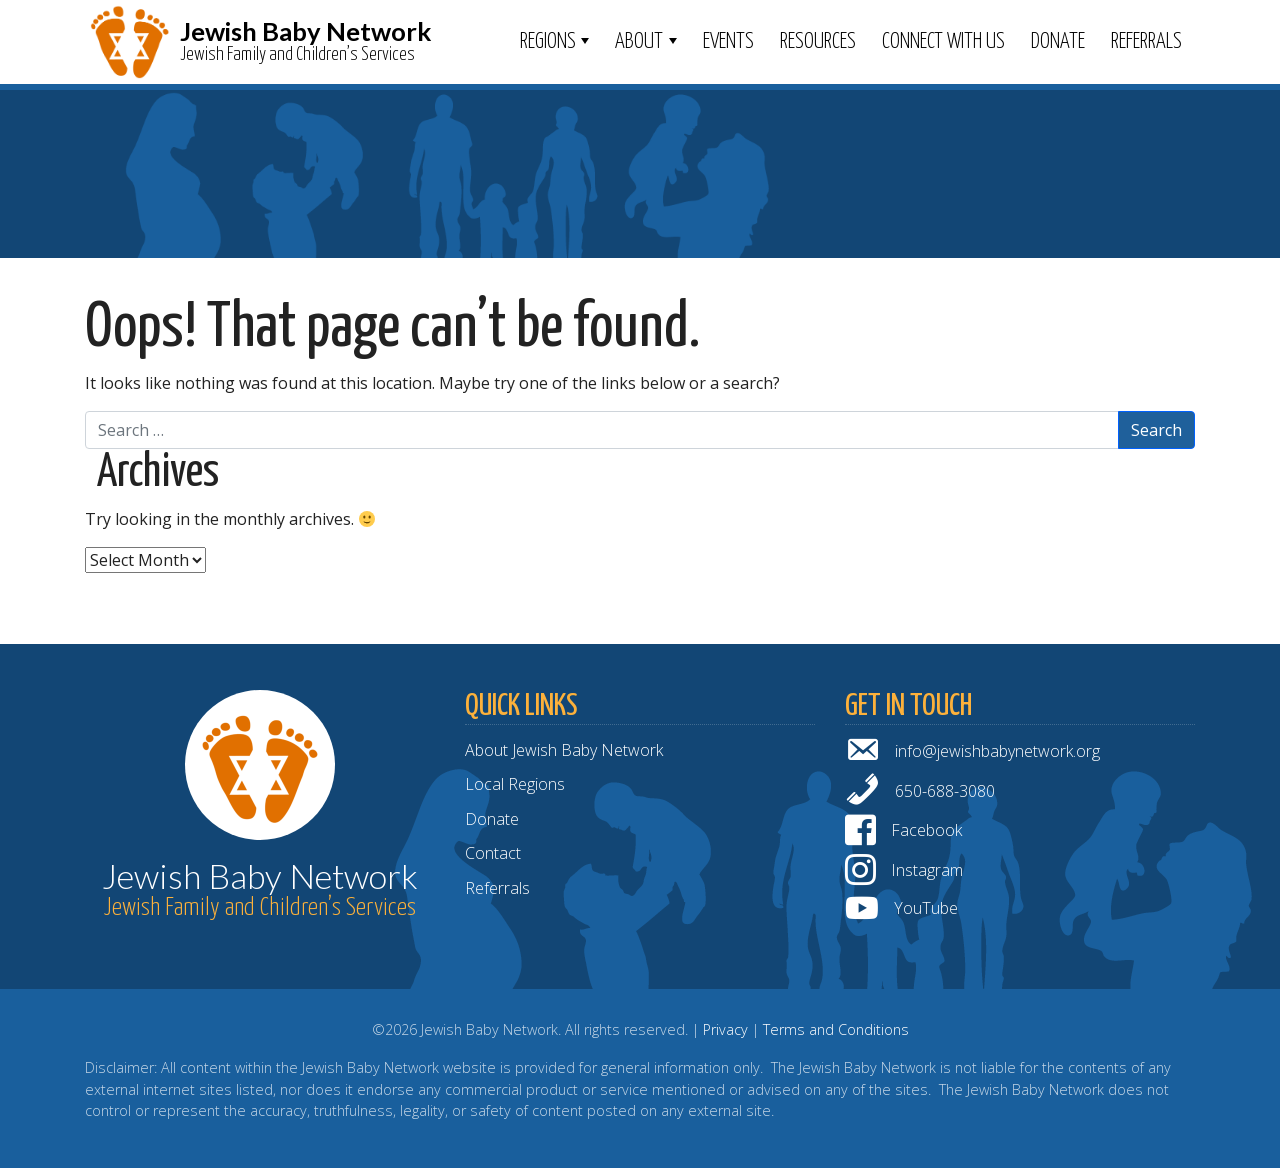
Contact (493, 853)
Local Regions (515, 784)
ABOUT (639, 42)
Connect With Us (943, 42)
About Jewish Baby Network (564, 750)
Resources (818, 42)
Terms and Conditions (836, 1029)
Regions (548, 42)
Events (728, 42)
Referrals (1146, 42)
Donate (1058, 42)
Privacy (725, 1029)
